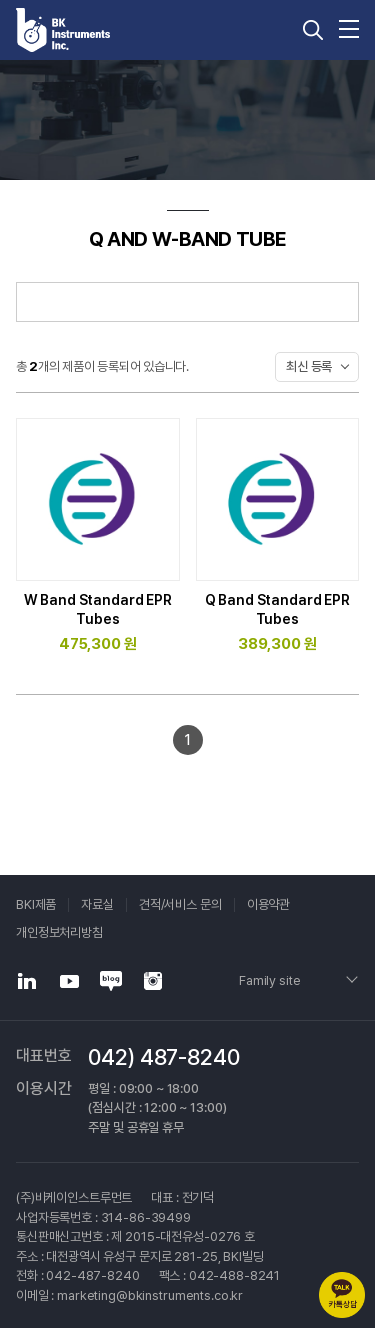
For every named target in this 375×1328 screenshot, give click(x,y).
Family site (269, 980)
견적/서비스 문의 (180, 904)
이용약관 (268, 904)
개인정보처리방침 (59, 932)
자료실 (97, 904)
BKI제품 (36, 904)
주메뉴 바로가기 (0, 0)
